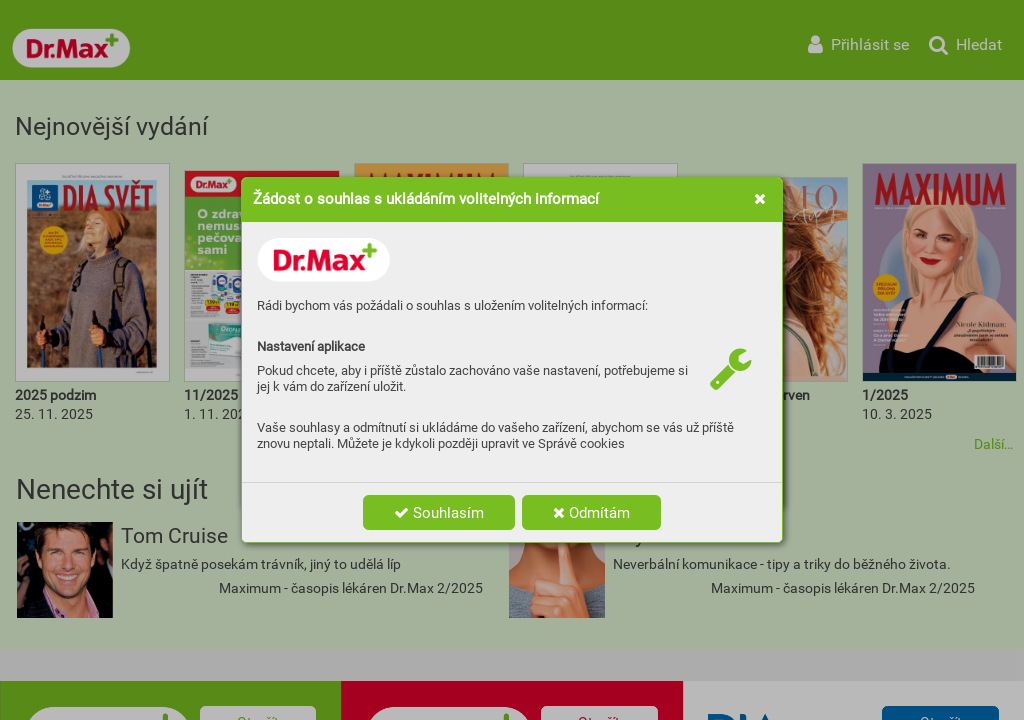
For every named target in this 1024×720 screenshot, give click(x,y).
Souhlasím (439, 513)
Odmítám (591, 513)
